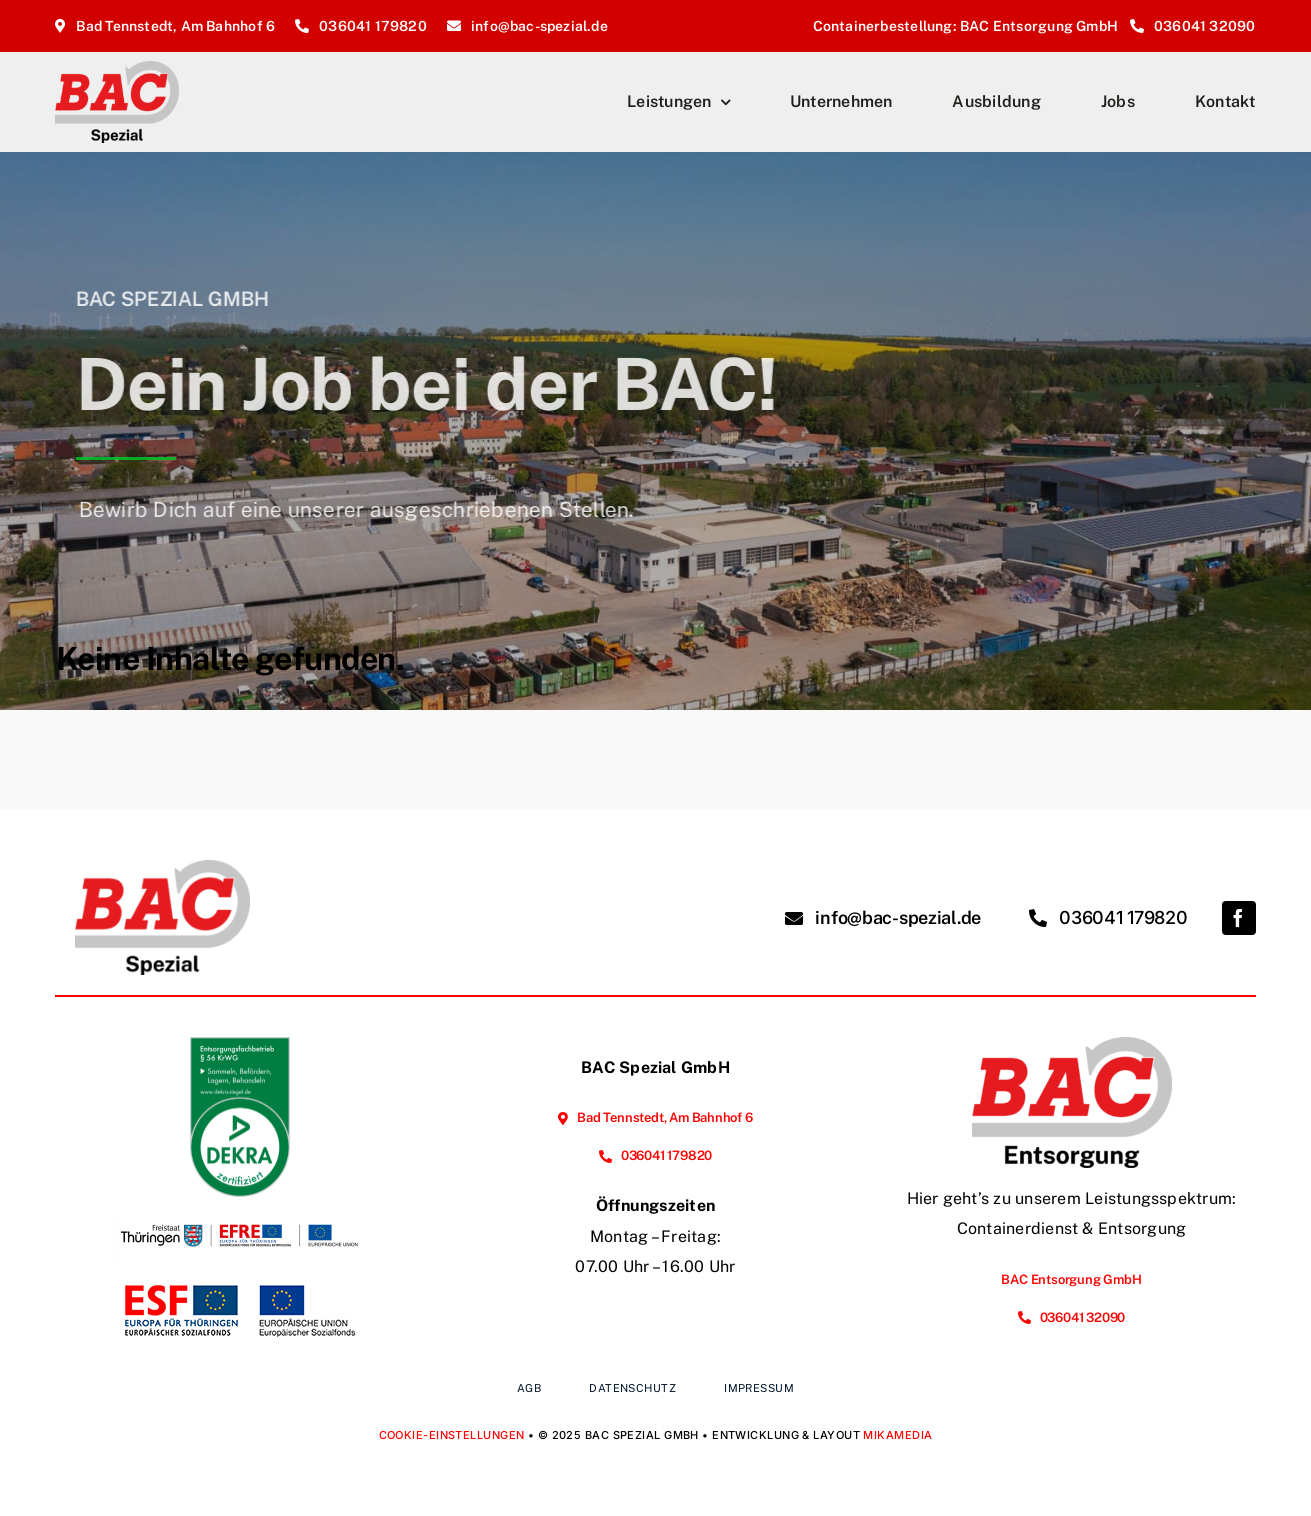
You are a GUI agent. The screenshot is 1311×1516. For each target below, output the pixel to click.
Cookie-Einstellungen (452, 1435)
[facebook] (1239, 918)
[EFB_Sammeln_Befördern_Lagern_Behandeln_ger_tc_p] (240, 1044)
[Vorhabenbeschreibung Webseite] (240, 1280)
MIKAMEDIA (897, 1435)
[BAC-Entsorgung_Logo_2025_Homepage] (1072, 1044)
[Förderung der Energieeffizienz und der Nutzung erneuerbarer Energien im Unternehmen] (240, 1204)
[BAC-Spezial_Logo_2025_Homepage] (117, 68)
